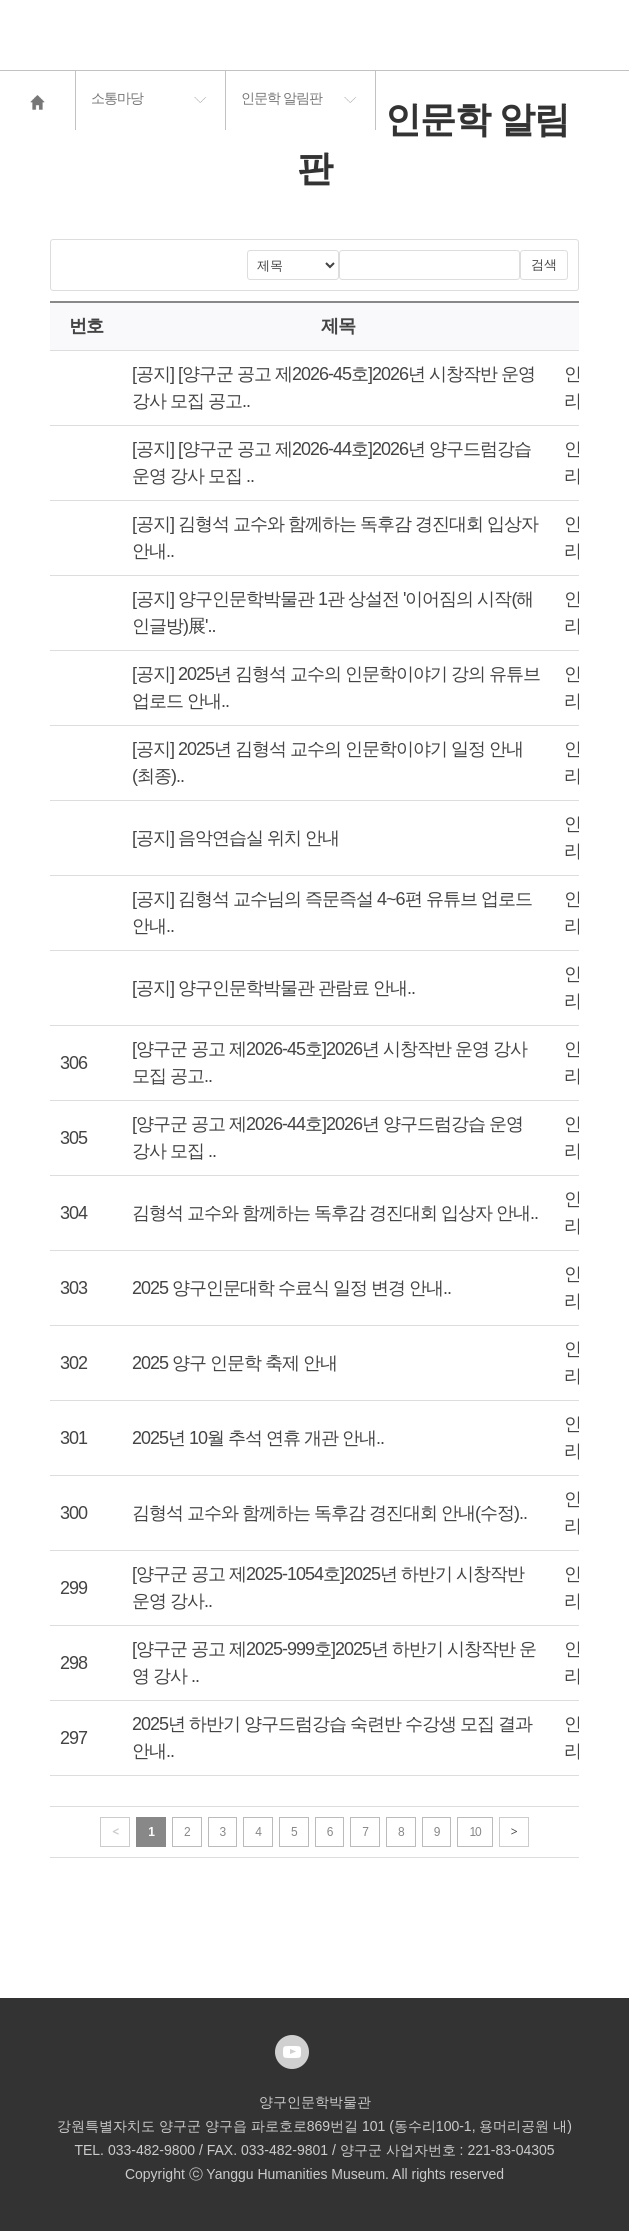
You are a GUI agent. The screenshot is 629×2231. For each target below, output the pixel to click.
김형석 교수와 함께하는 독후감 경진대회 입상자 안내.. (335, 1213)
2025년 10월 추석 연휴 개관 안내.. (258, 1438)
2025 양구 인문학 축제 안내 (234, 1363)
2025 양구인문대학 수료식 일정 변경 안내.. (291, 1288)
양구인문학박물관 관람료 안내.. (296, 988)
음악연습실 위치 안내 (258, 838)
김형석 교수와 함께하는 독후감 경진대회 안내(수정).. (329, 1513)
